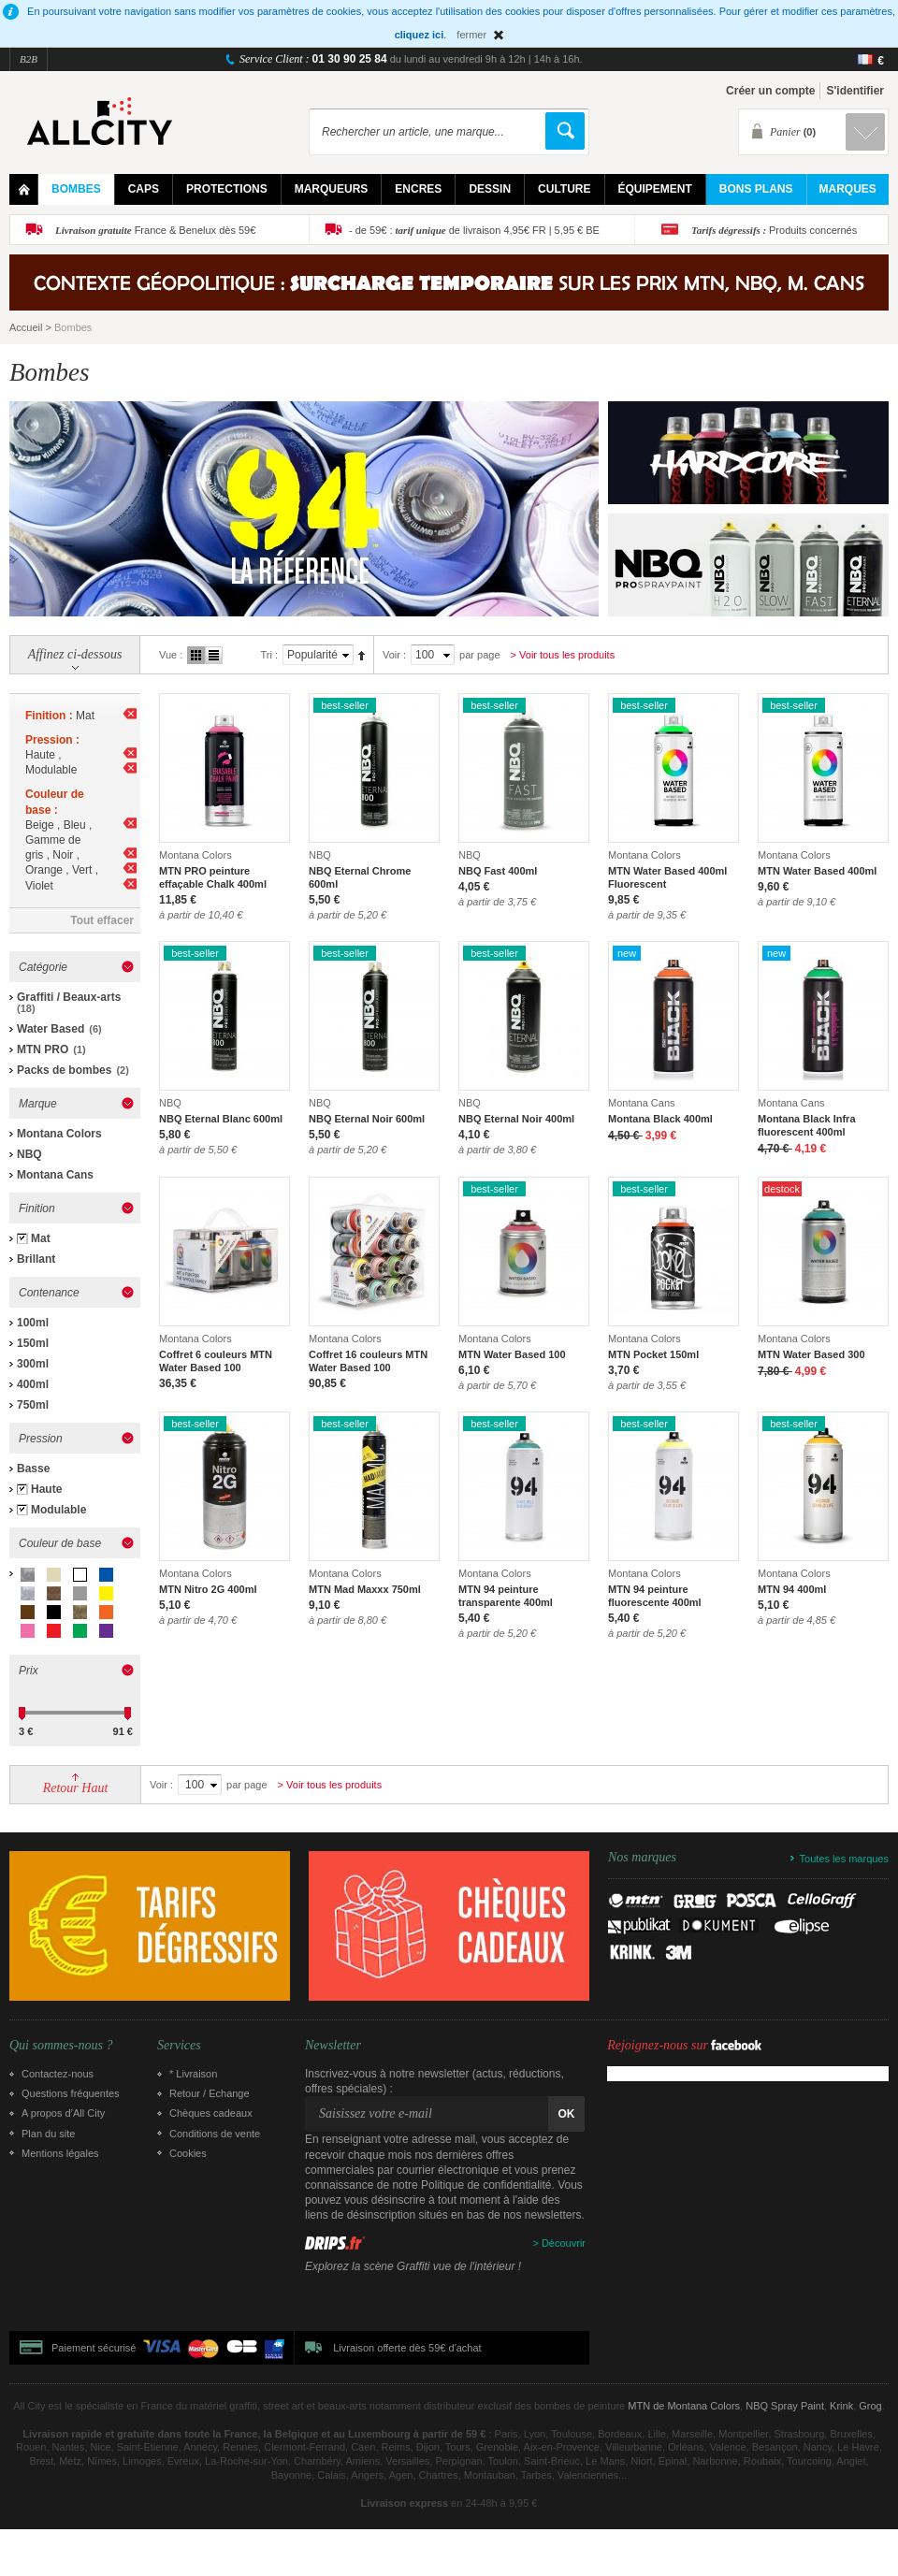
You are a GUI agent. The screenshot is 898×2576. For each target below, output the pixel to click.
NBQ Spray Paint (785, 2405)
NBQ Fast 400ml (497, 870)
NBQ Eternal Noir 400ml (516, 1118)
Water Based (50, 1029)
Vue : (170, 654)
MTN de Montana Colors (684, 2405)
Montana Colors (59, 1133)
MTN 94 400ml (792, 1589)
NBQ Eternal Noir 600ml (367, 1118)
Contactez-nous (58, 2073)
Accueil (25, 327)
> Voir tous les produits (563, 654)
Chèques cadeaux (211, 2113)
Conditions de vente (214, 2133)
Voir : (394, 654)
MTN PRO (42, 1049)
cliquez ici (419, 34)
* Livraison (193, 2073)
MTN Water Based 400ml (817, 870)
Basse (33, 1468)
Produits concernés (774, 230)
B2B (28, 59)
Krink (841, 2405)
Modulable (58, 1509)
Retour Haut (76, 1788)
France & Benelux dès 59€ (155, 230)
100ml (33, 1322)
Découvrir (564, 2243)
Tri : (269, 654)
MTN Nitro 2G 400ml (208, 1589)
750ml (33, 1405)
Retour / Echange (209, 2093)
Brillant (36, 1259)
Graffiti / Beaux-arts (69, 997)
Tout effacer (102, 920)
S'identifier (855, 90)
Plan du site (48, 2133)
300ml (33, 1363)
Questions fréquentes (71, 2093)
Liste (214, 655)
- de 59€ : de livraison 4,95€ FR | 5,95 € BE (474, 230)
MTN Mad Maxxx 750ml (365, 1589)
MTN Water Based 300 (811, 1354)
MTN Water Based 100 (512, 1354)
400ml (33, 1384)
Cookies (188, 2153)
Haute (46, 1489)
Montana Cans (55, 1174)
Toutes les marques (844, 1858)
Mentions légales (60, 2153)
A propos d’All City (63, 2113)
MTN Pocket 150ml (653, 1354)
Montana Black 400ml (660, 1118)
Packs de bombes (64, 1070)
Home (23, 189)
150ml (33, 1343)
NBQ (29, 1154)
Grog (870, 2405)
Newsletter (333, 2045)
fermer (471, 34)
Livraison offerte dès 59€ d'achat (407, 2347)
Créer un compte (770, 90)
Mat (41, 1238)
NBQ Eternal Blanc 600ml (220, 1118)
